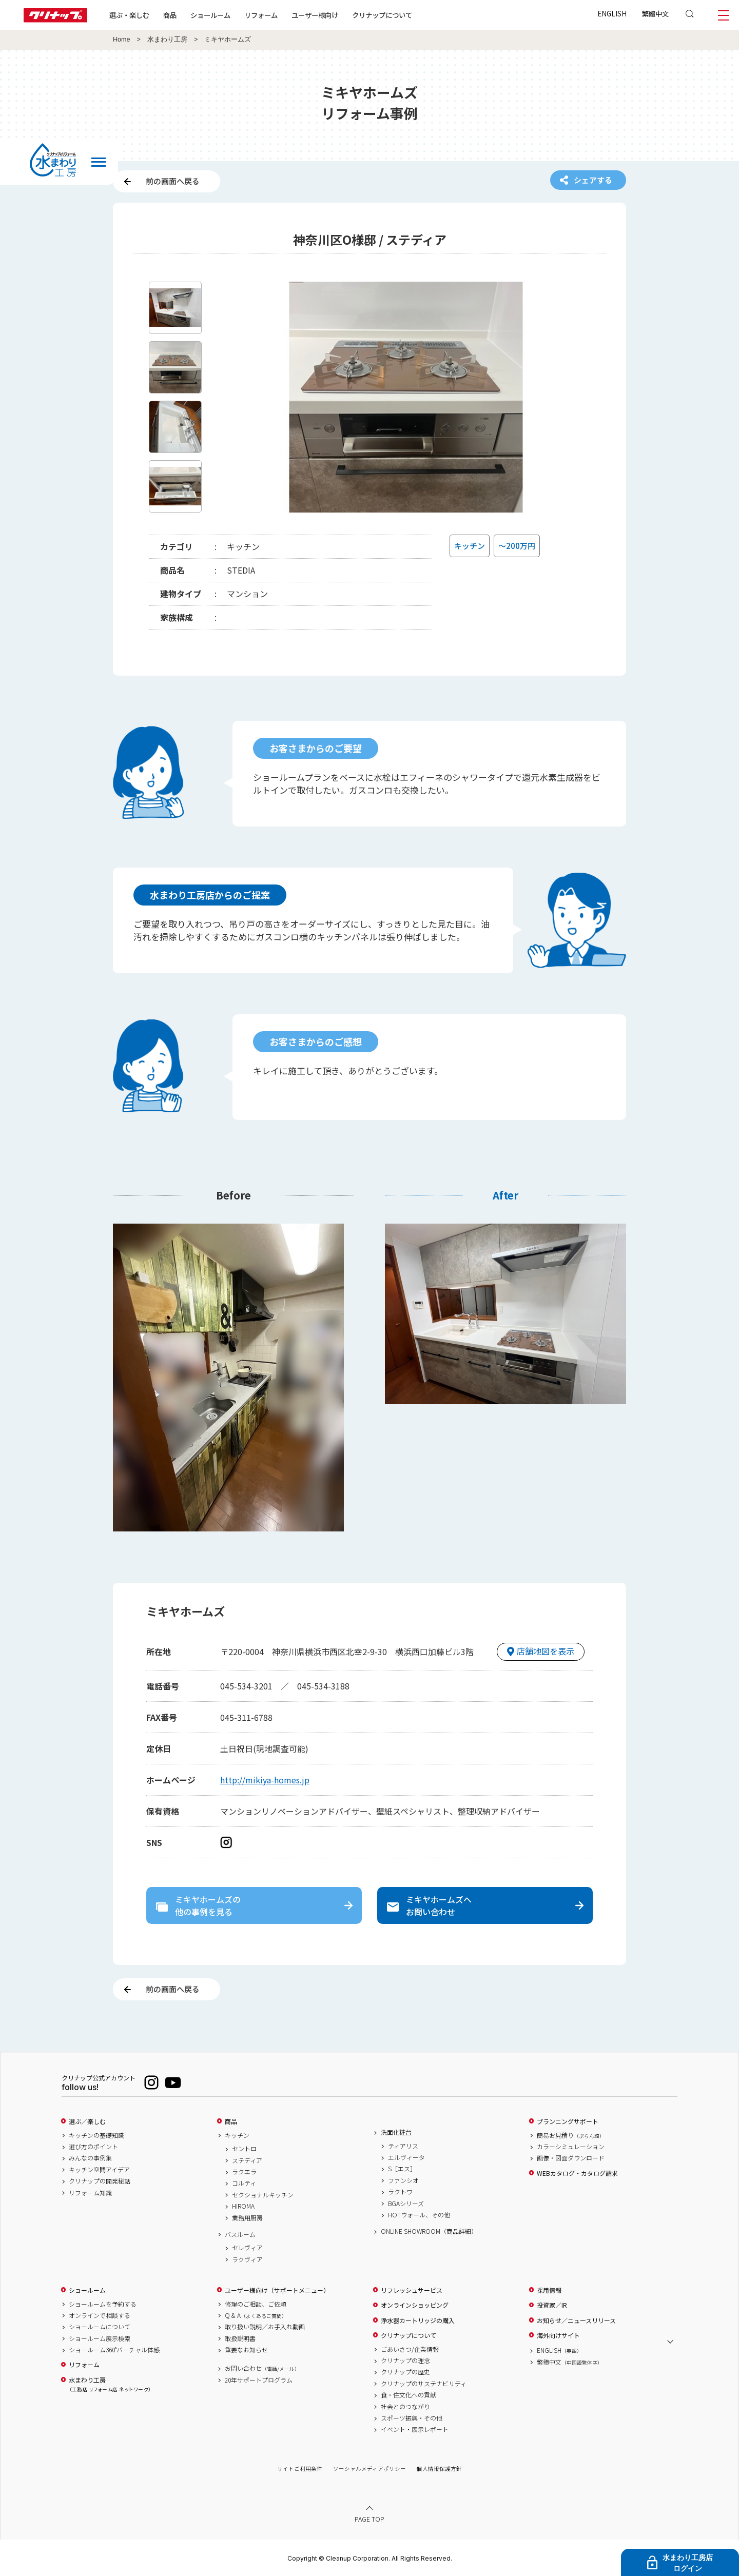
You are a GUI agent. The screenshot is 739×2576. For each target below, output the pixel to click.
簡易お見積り (571, 2135)
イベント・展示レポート (415, 2429)
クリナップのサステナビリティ (423, 2384)
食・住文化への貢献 (408, 2395)
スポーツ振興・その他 (411, 2418)
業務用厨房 (247, 2218)
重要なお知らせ (246, 2350)
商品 (231, 2121)
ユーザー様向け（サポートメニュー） (277, 2290)
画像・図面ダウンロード (571, 2158)
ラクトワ (400, 2192)
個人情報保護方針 (439, 2468)
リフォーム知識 (90, 2193)
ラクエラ (244, 2172)
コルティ (244, 2183)
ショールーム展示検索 (99, 2338)
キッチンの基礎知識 (96, 2135)
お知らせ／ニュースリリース (576, 2320)
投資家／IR (552, 2305)
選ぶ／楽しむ (87, 2121)
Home (121, 39)
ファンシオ (403, 2180)
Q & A (256, 2315)
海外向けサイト (558, 2335)
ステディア (247, 2160)
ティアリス (403, 2146)
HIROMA (243, 2206)
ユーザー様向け (314, 15)
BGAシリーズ (406, 2203)
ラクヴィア (247, 2259)
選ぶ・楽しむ (129, 15)
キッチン (237, 2135)
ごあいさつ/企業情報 (410, 2349)
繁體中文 (655, 13)
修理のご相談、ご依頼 (255, 2304)
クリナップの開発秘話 (99, 2181)
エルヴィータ (406, 2157)
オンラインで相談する (99, 2315)
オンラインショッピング (415, 2305)
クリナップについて (382, 15)
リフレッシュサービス (411, 2290)
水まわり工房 (167, 39)
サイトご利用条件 (299, 2468)
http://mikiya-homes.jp (264, 1780)
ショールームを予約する (103, 2304)
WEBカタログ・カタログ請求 (577, 2173)
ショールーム (210, 15)
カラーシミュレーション (571, 2146)
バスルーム (240, 2234)
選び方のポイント (93, 2146)
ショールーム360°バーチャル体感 (114, 2350)
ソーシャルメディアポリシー (369, 2468)
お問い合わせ (262, 2368)
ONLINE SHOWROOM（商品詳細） (429, 2231)
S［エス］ (402, 2169)
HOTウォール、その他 (419, 2215)
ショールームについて (99, 2327)
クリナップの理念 (405, 2360)
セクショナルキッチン (263, 2195)
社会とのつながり (405, 2407)
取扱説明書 (240, 2338)
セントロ (244, 2149)
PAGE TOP (369, 2519)
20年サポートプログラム (259, 2380)
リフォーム (261, 15)
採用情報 (549, 2290)
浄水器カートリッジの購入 (418, 2320)
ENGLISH (612, 13)
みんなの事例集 (90, 2158)
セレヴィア (247, 2248)
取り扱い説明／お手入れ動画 (265, 2327)
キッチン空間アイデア (99, 2170)
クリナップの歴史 (405, 2372)
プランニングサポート (567, 2121)
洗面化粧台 (396, 2132)
